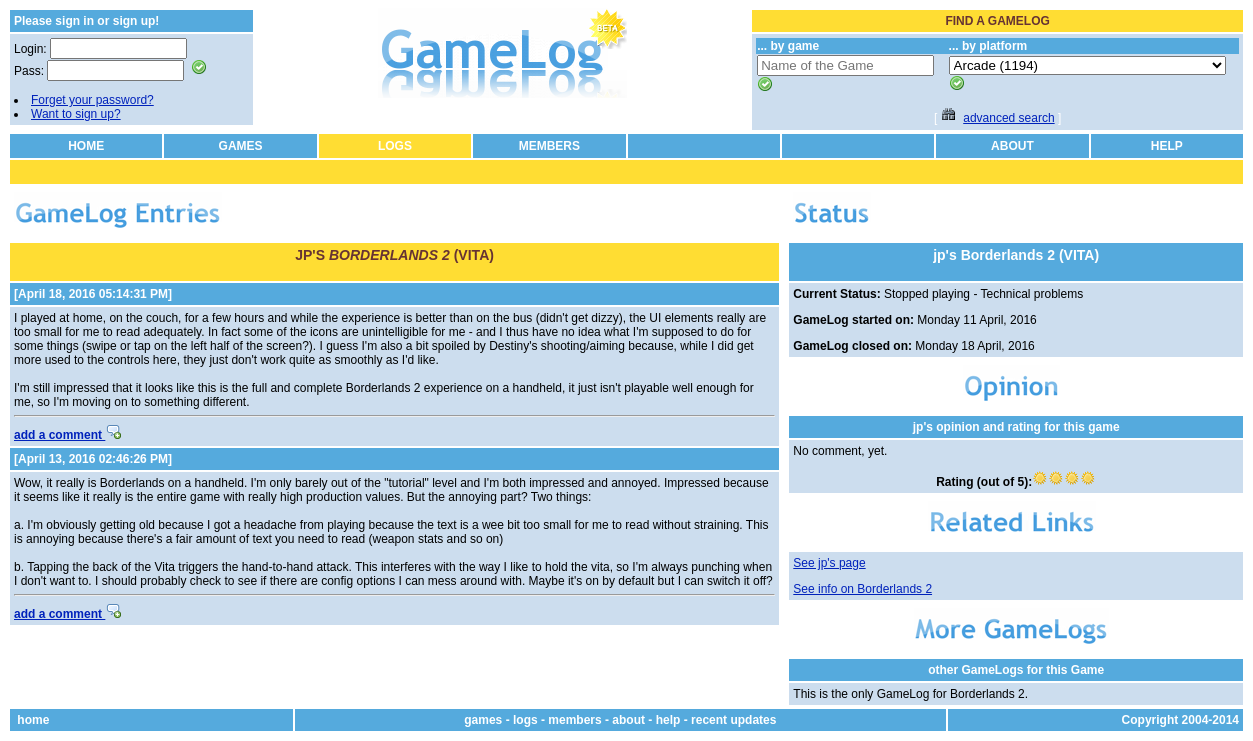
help (668, 720)
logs (525, 720)
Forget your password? (92, 100)
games (483, 720)
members (574, 720)
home (33, 720)
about (628, 720)
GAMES (241, 146)
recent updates (733, 720)
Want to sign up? (76, 114)
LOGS (395, 146)
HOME (86, 146)
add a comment (67, 435)
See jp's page (829, 563)
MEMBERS (549, 146)
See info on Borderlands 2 (862, 589)
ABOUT (1012, 146)
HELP (1167, 146)
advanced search (1008, 118)
